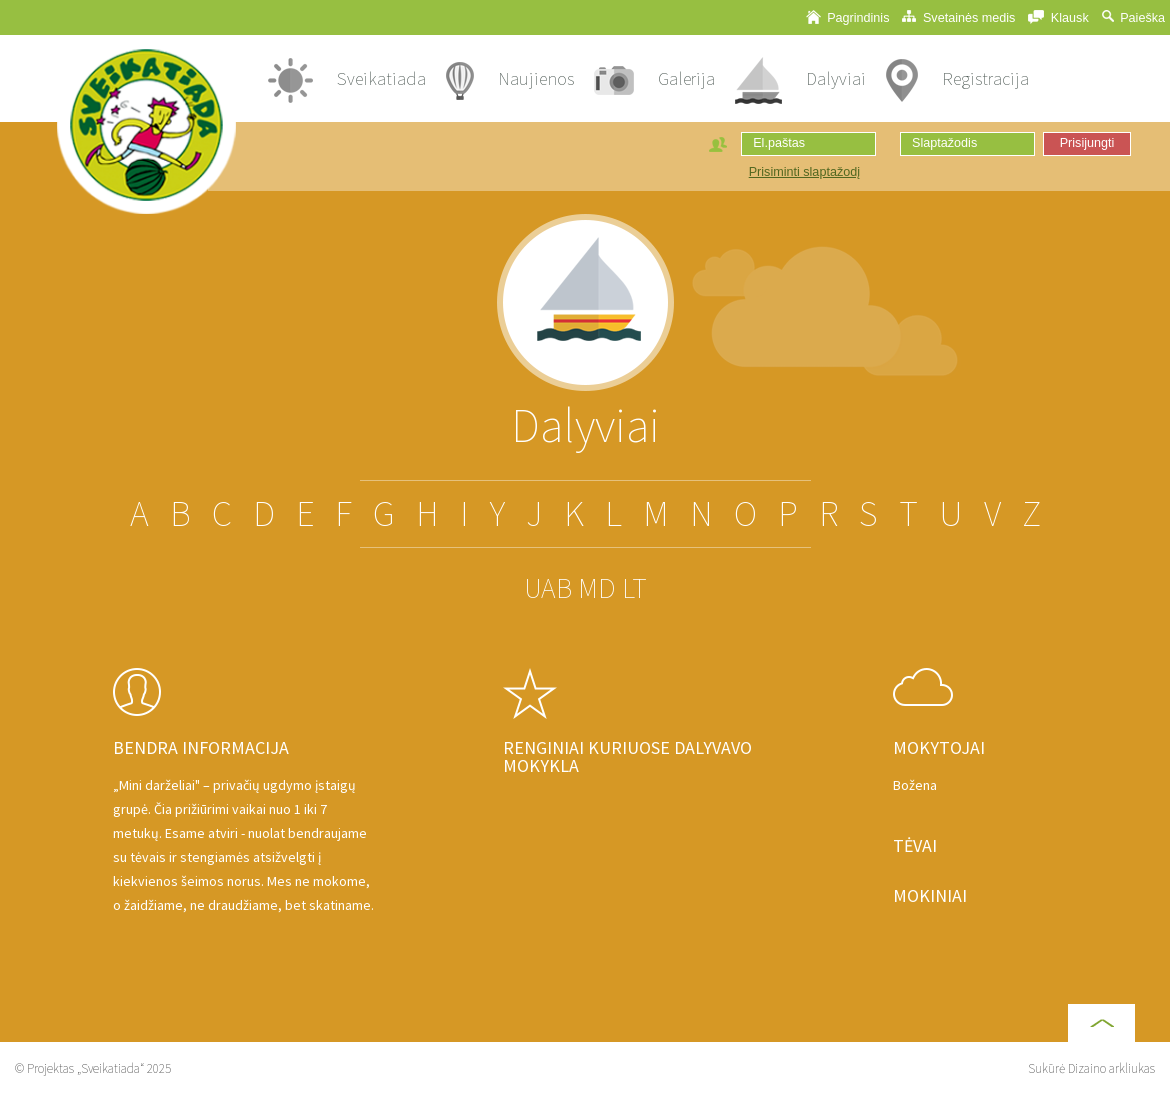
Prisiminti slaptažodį (804, 172)
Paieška (1133, 17)
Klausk (1058, 17)
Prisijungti (1087, 143)
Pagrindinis (848, 17)
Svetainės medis (958, 17)
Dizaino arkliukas (1111, 1068)
